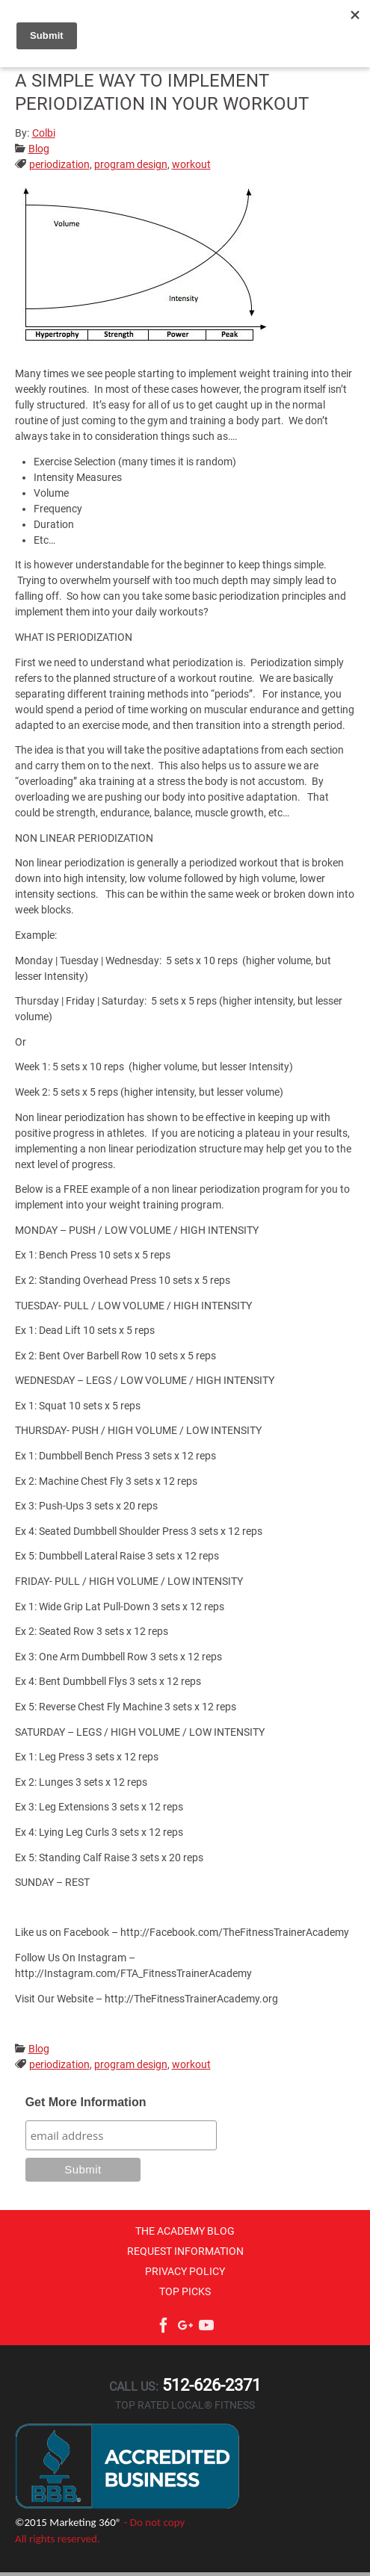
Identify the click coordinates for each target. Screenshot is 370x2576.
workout (191, 164)
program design (130, 164)
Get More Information (86, 2102)
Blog (38, 149)
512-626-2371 (209, 2385)
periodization (59, 164)
